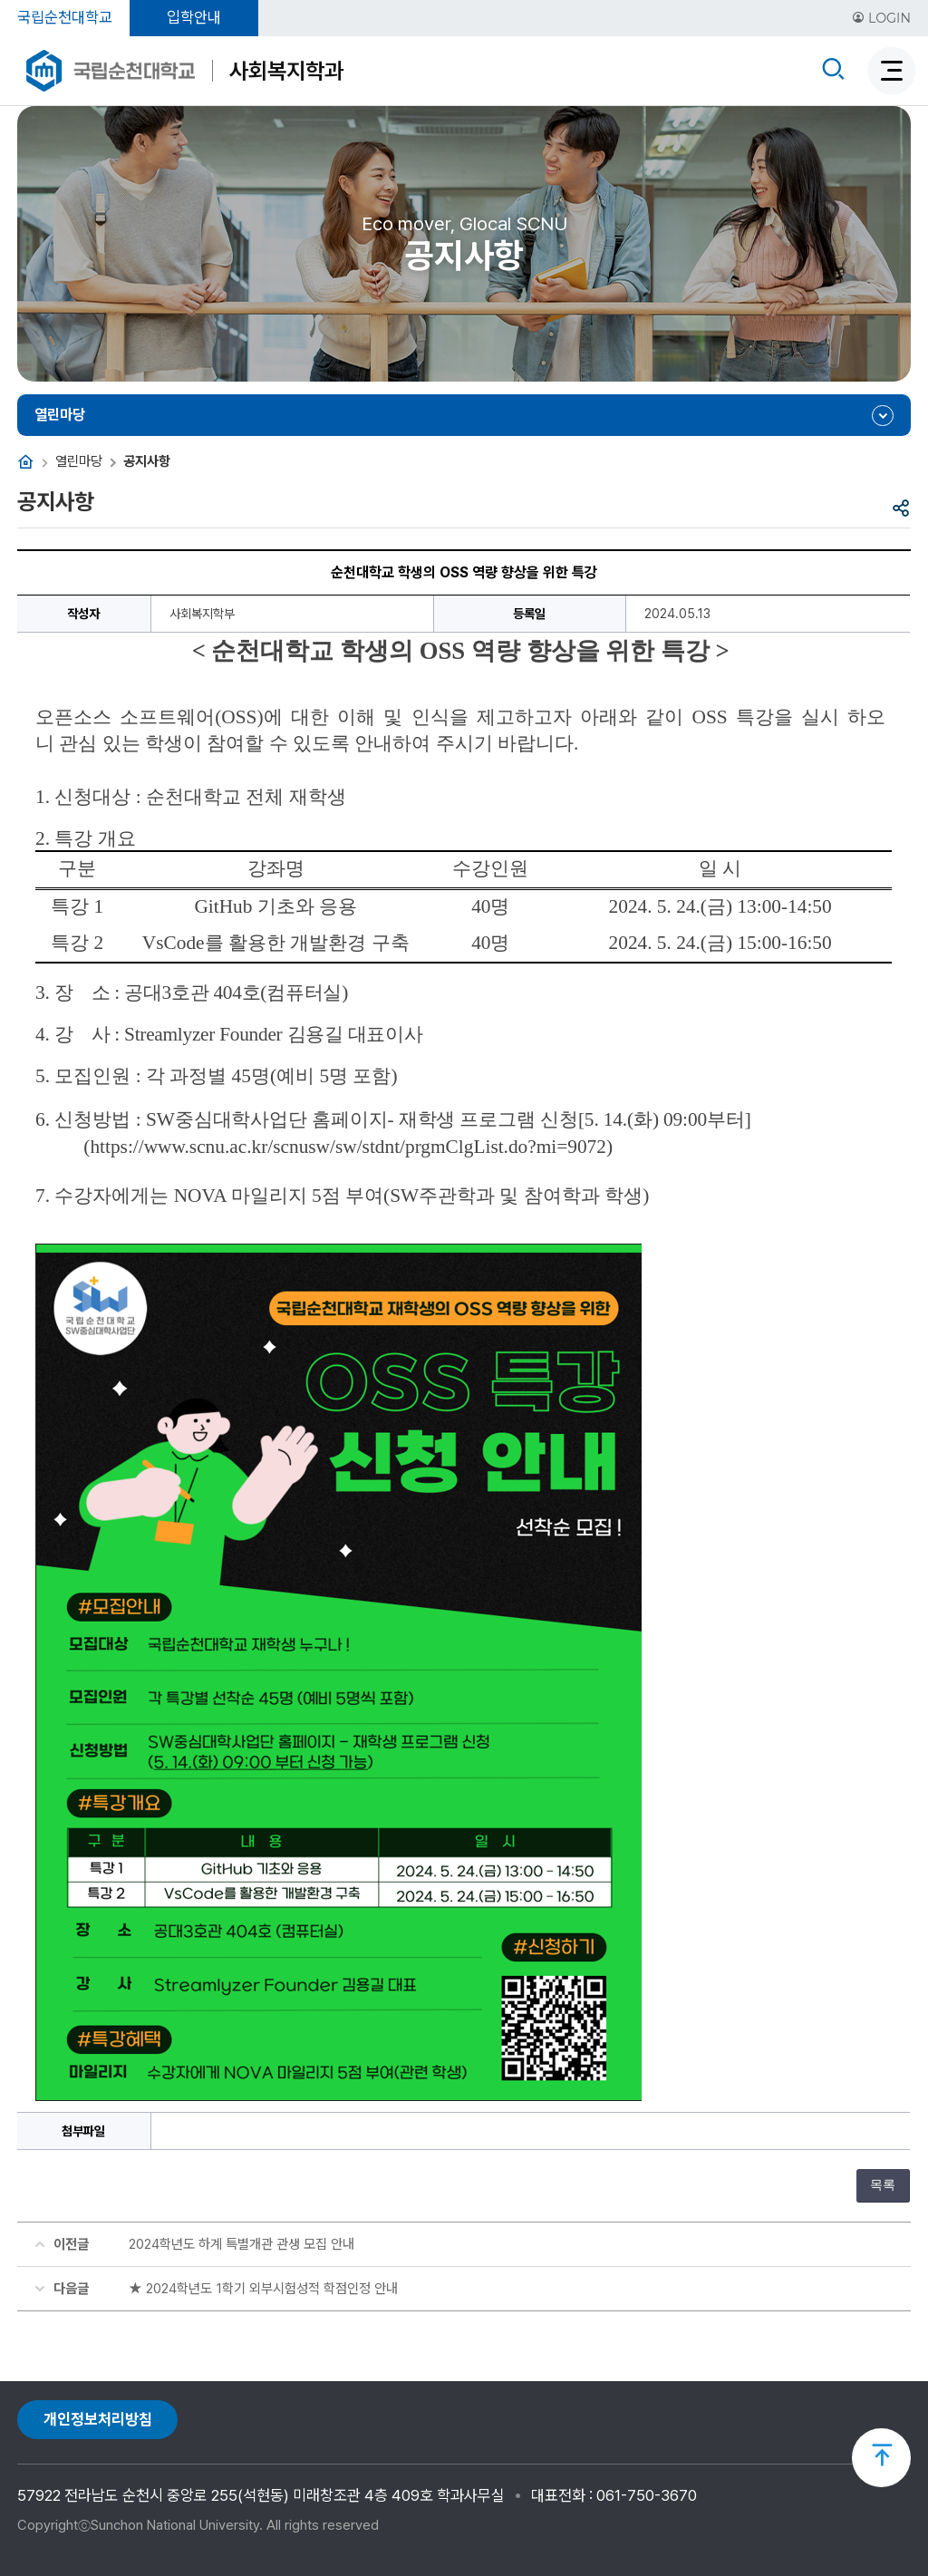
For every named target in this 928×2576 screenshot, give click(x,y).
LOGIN (881, 18)
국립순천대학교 (64, 17)
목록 (882, 2185)
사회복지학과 (286, 70)
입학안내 (194, 17)
